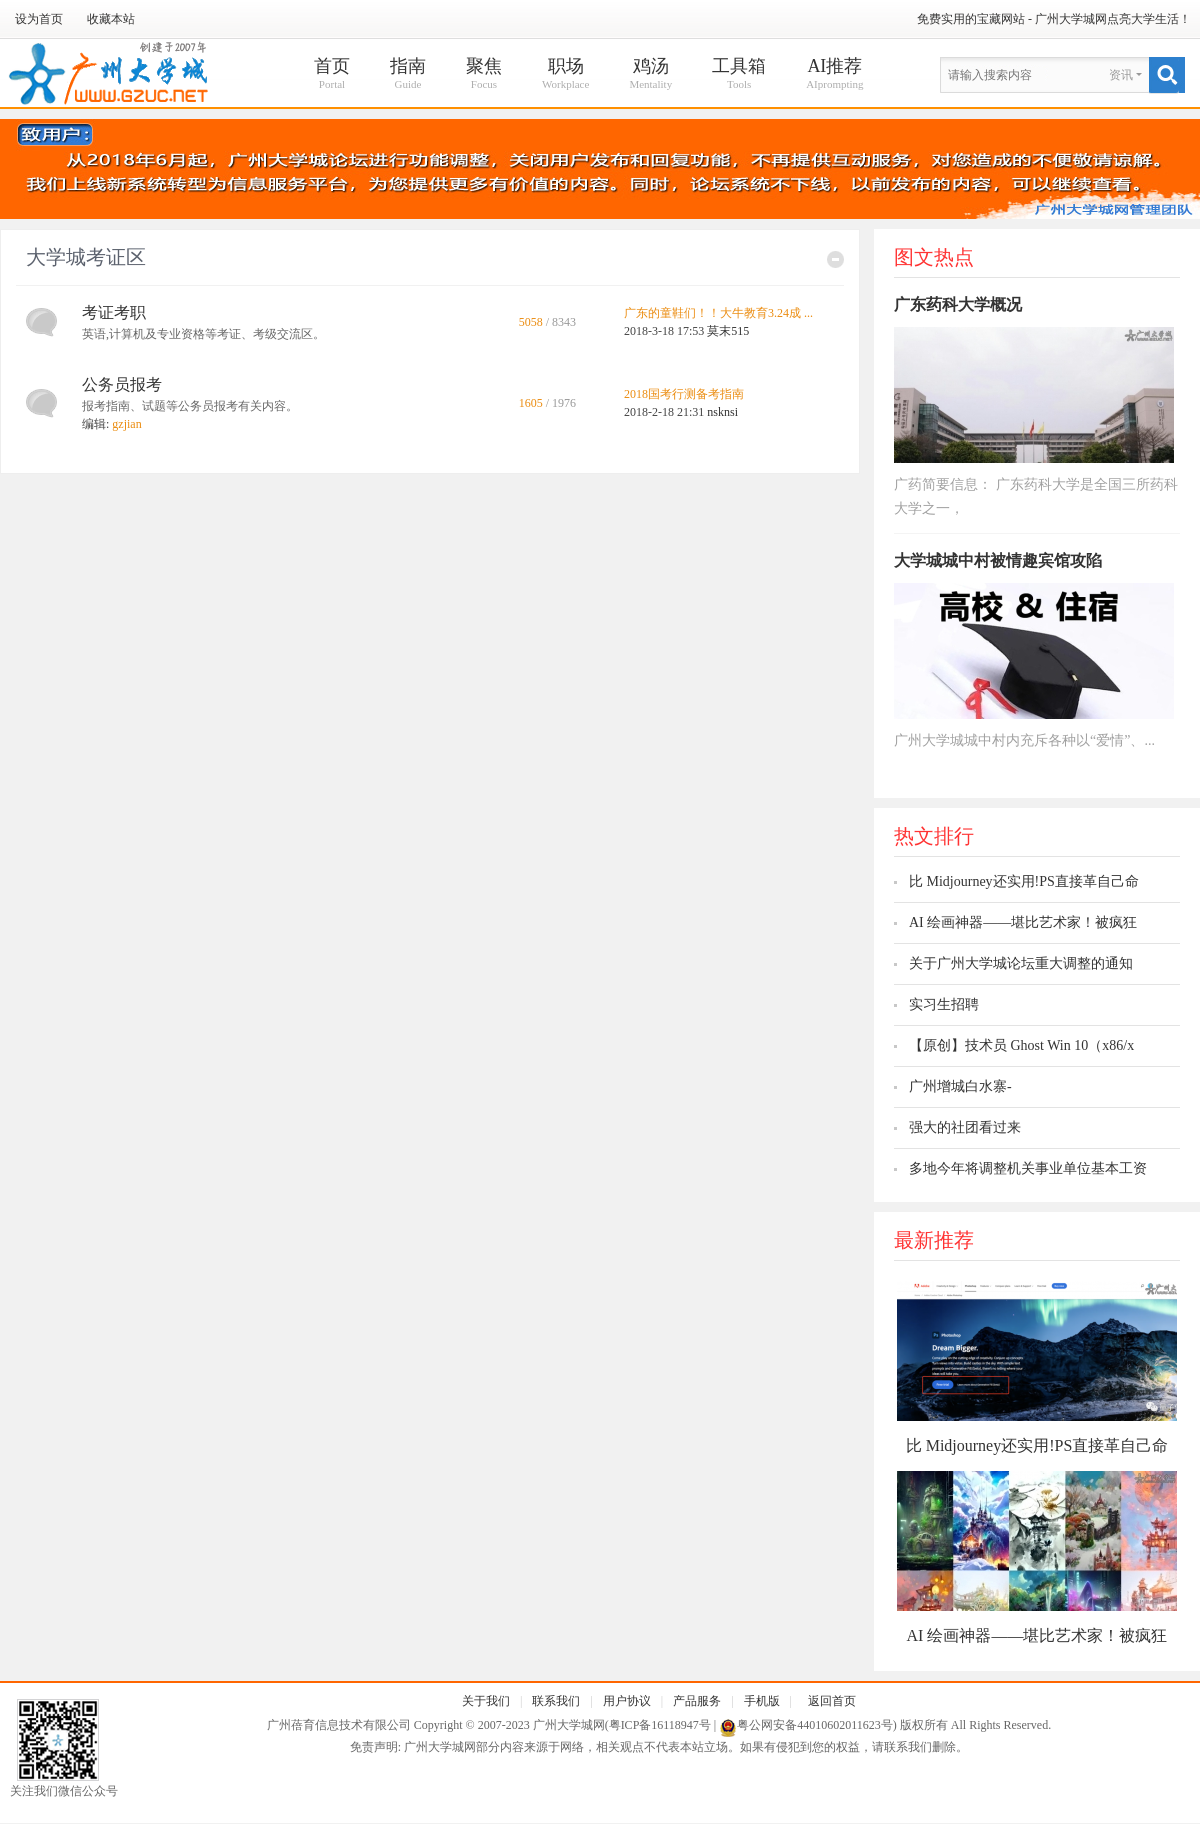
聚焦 (484, 74)
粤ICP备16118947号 (660, 1725)
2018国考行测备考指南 (684, 394)
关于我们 (486, 1701)
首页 (332, 74)
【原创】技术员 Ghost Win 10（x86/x (1021, 1045)
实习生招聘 (944, 1004)
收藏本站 (111, 19)
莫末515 (728, 331)
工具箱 (739, 74)
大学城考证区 (86, 257)
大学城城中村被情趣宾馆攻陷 (998, 560)
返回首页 (832, 1701)
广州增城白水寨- (960, 1086)
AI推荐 (834, 74)
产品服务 (697, 1701)
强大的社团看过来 (965, 1127)
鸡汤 (650, 74)
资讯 (1121, 75)
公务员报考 (122, 384)
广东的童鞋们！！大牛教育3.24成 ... (718, 313)
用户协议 (627, 1701)
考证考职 (114, 312)
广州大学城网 (569, 1725)
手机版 (762, 1701)
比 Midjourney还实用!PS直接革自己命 (1024, 881)
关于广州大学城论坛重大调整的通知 (1021, 963)
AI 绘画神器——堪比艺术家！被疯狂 (1023, 922)
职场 (565, 74)
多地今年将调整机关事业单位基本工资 (1028, 1168)
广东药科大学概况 (958, 304)
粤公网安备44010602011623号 (815, 1725)
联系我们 (556, 1701)
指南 (408, 74)
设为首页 (39, 19)
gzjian (126, 424)
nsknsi (722, 412)
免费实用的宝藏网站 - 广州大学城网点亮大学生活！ (1054, 19)
